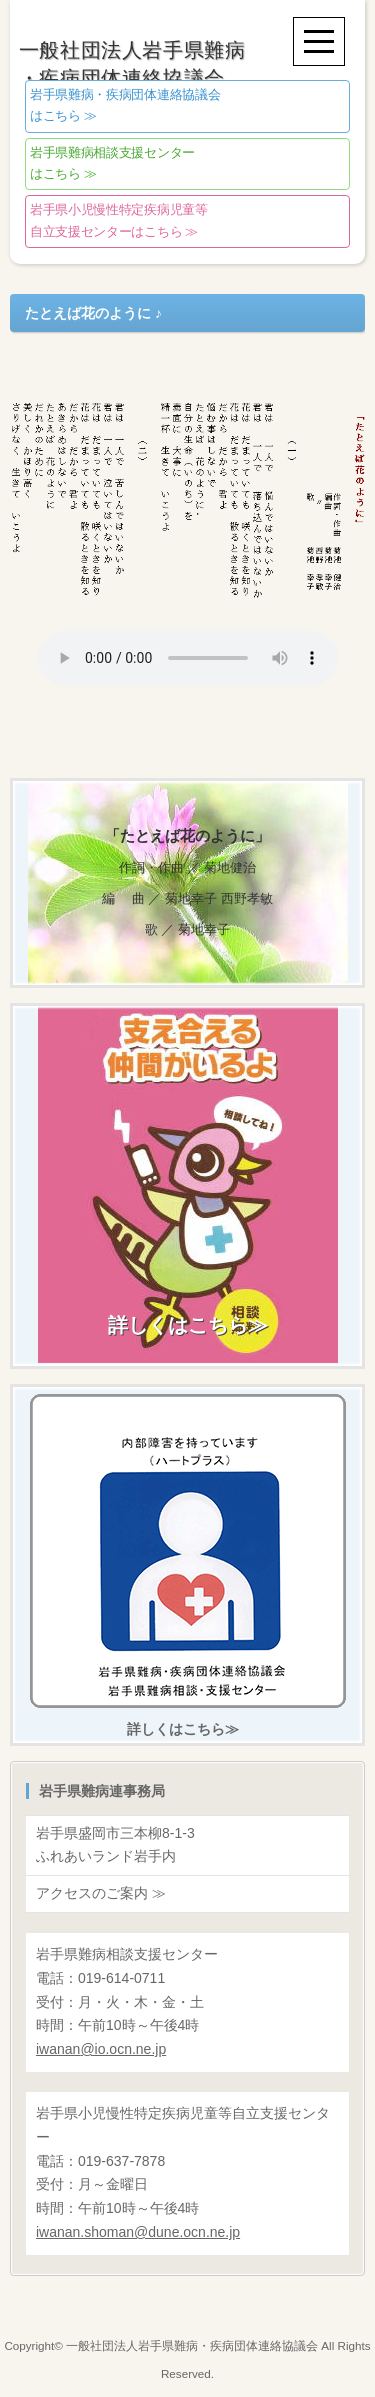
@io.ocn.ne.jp (101, 2049)
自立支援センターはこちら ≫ (119, 221)
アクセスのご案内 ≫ (101, 1893)
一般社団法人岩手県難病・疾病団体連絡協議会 (192, 2345)
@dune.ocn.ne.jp (138, 2232)
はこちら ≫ (125, 105)
